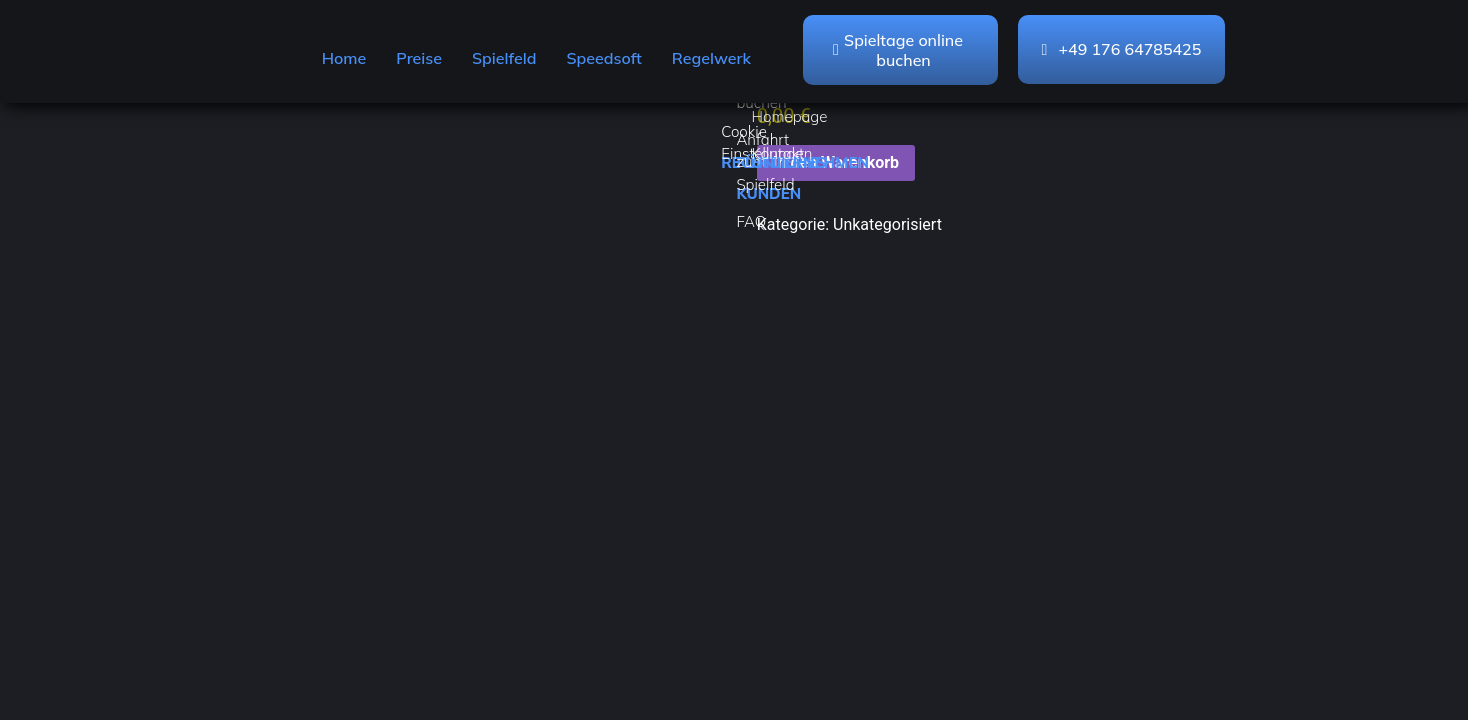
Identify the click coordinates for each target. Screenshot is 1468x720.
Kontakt (778, 153)
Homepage (790, 116)
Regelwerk (711, 58)
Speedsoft (603, 58)
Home (344, 58)
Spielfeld (504, 58)
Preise (419, 58)
